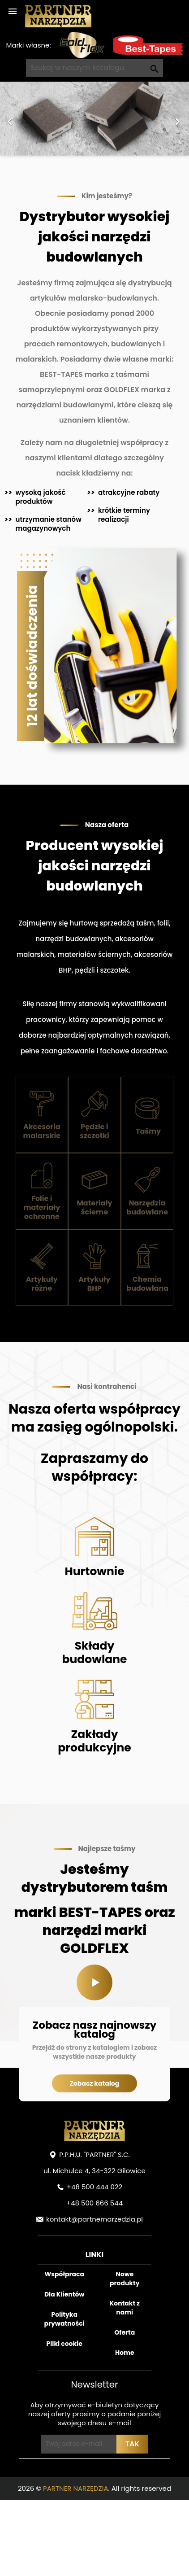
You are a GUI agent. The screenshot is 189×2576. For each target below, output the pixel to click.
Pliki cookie (64, 2343)
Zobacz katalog (95, 2083)
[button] (14, 119)
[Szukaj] (94, 67)
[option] (94, 119)
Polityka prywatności (64, 2319)
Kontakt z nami (125, 2308)
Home (124, 2352)
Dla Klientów (64, 2294)
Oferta (124, 2332)
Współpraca (64, 2274)
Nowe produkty (125, 2279)
